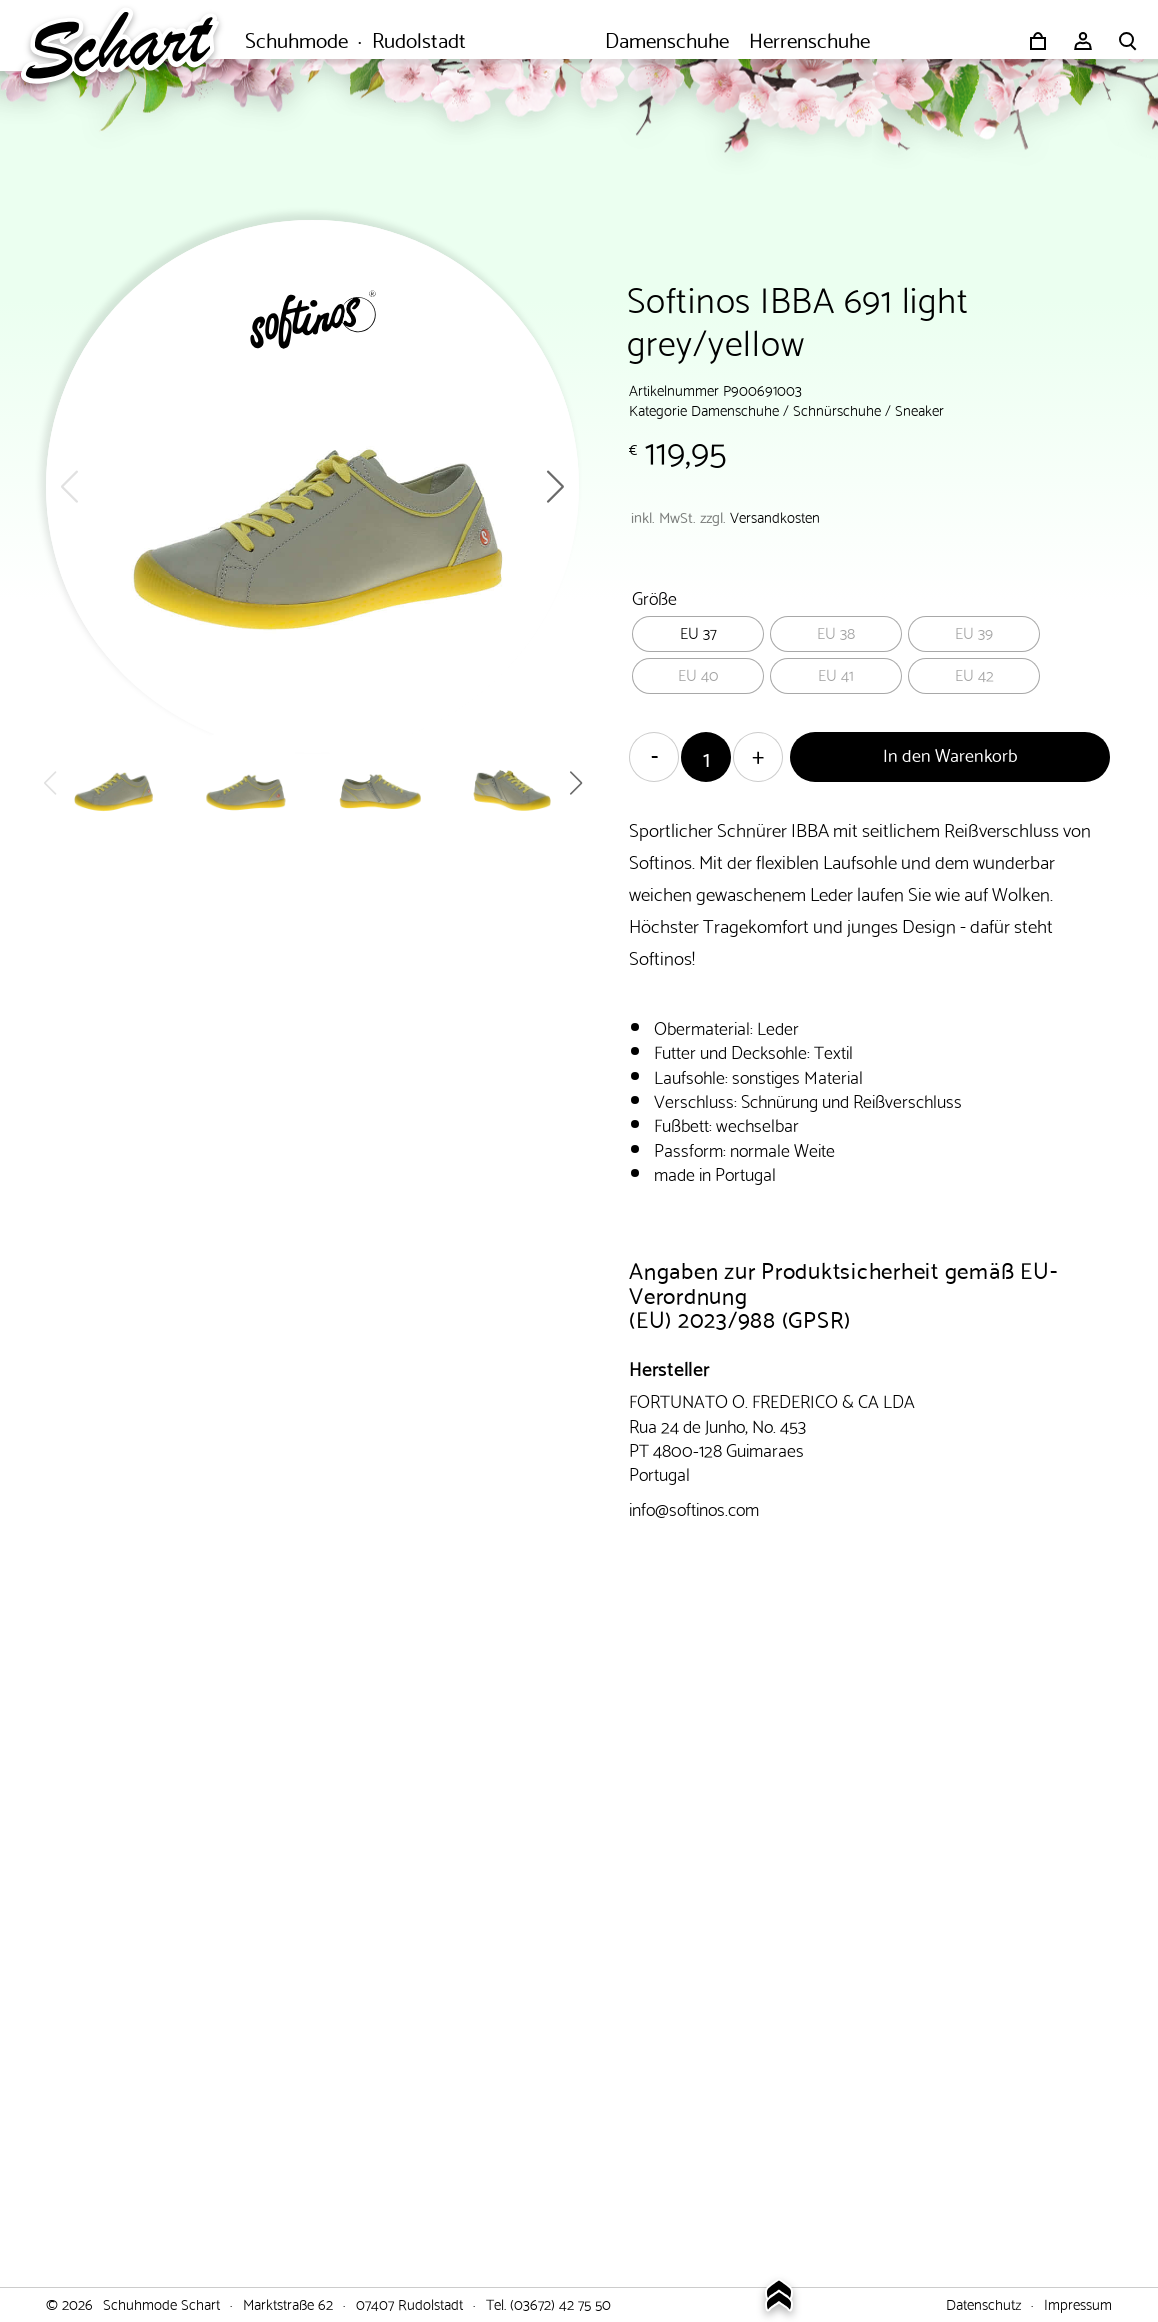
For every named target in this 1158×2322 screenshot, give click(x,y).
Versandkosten (775, 516)
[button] (555, 486)
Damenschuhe (735, 409)
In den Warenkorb (950, 753)
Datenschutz (983, 2303)
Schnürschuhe (837, 409)
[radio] (698, 634)
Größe (654, 596)
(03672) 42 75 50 (560, 2303)
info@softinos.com (694, 1507)
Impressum (1078, 2303)
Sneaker (919, 409)
